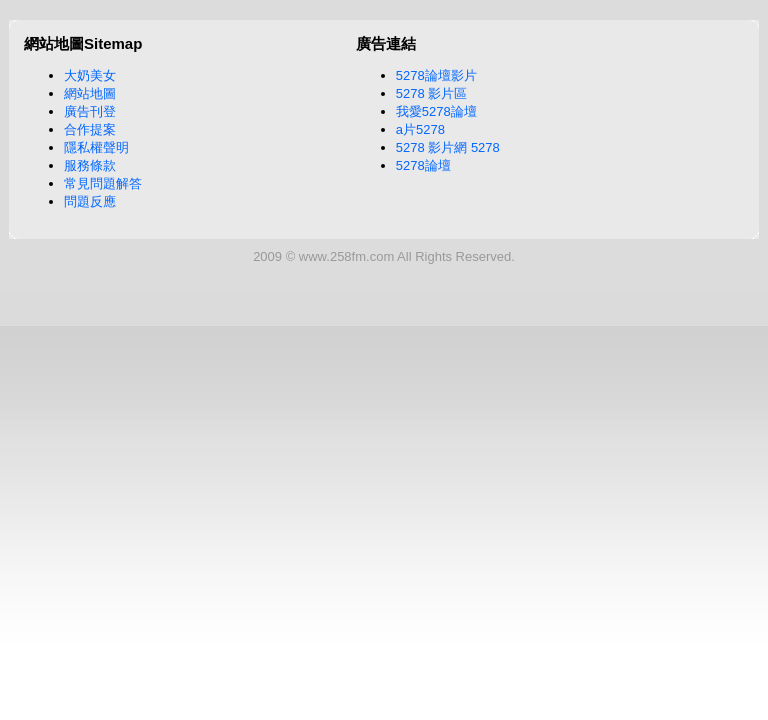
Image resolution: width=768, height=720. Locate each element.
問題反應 (90, 201)
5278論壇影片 (436, 75)
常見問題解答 (103, 183)
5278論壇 (423, 165)
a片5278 (420, 129)
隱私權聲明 (96, 147)
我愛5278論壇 (436, 111)
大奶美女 (90, 75)
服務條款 (90, 165)
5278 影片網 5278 (448, 147)
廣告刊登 (90, 111)
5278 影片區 (432, 93)
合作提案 (90, 129)
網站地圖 (90, 93)
